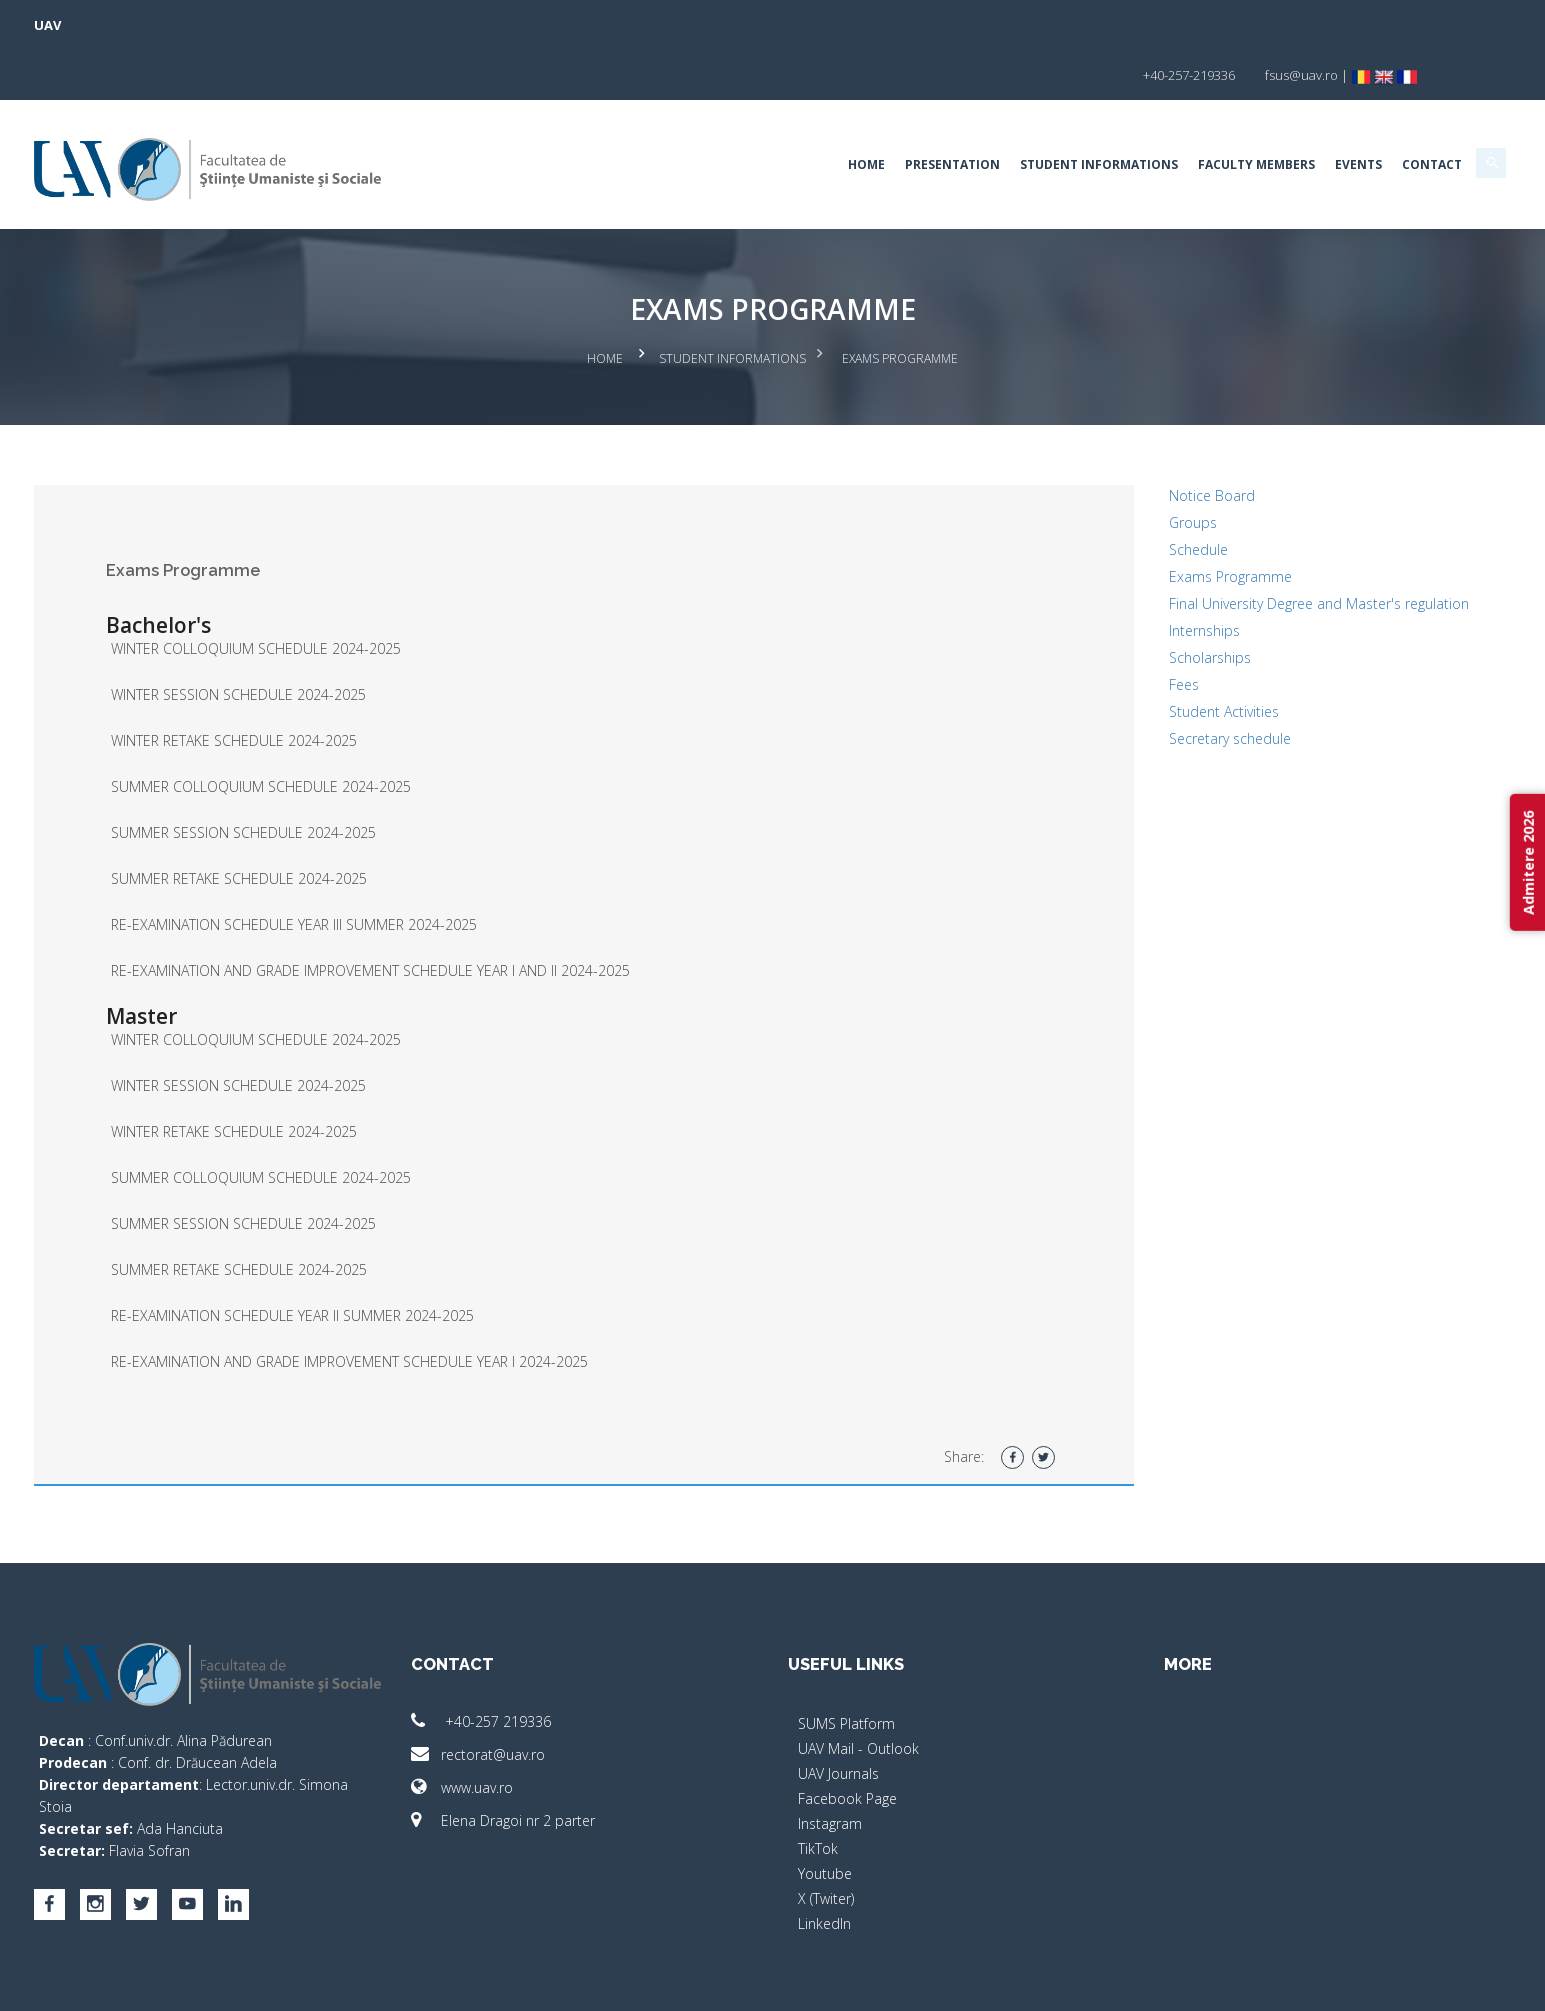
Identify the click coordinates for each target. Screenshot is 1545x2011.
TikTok (818, 1790)
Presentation (799, 114)
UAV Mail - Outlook (858, 1690)
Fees (1108, 648)
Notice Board (1136, 437)
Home (713, 114)
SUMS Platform (846, 1665)
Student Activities (1148, 675)
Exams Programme (1154, 518)
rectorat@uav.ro (555, 1696)
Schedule (1122, 491)
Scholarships (1134, 621)
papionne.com (1251, 1981)
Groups (1117, 464)
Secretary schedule (1154, 702)
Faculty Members (1103, 114)
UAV (201, 25)
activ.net (1335, 1981)
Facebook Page (847, 1740)
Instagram (830, 1765)
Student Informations (946, 114)
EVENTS (1205, 114)
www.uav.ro (539, 1729)
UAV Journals (838, 1715)
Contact (1279, 114)
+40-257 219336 (558, 1663)
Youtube (825, 1815)
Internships (1128, 594)
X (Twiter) (826, 1840)
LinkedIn (824, 1865)
